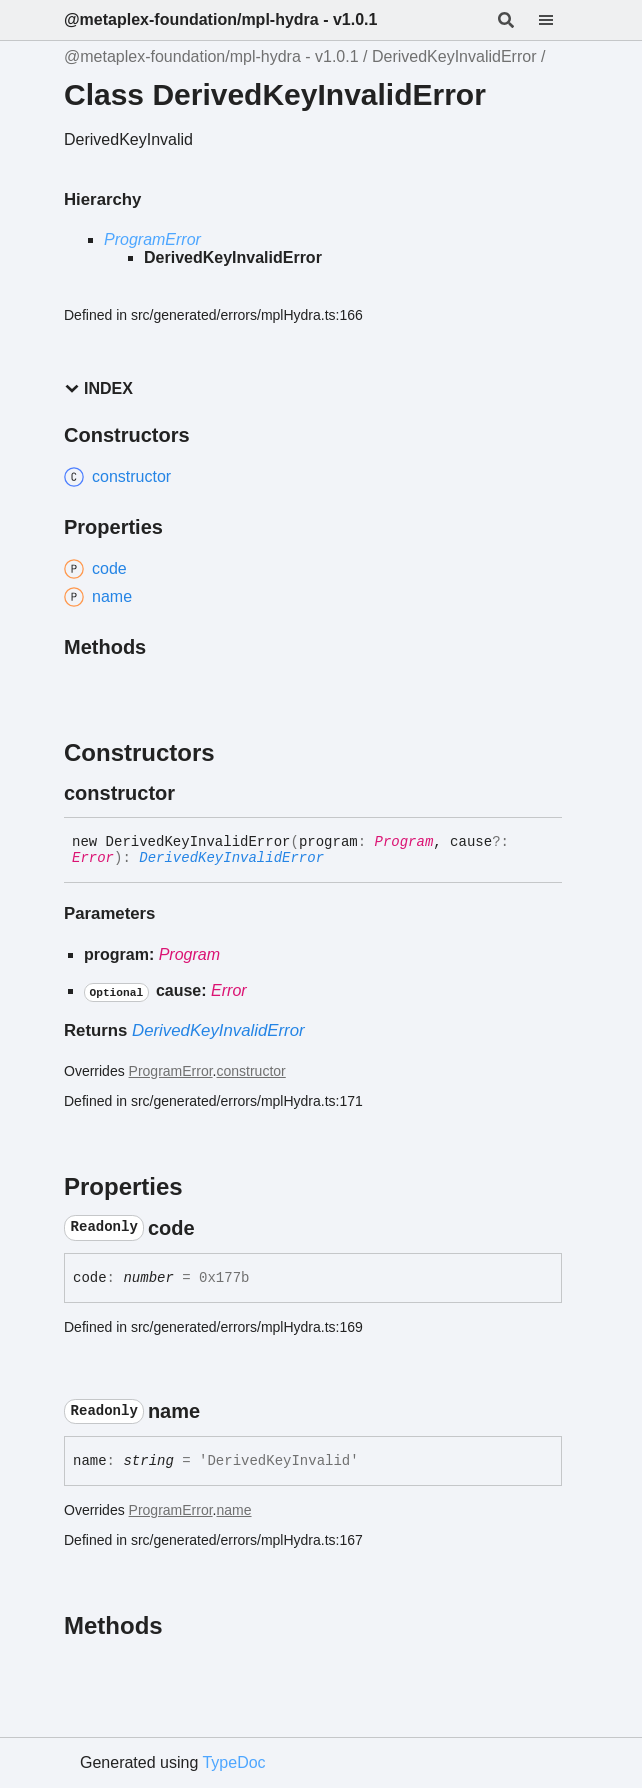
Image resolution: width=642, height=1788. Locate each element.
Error (93, 858)
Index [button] (98, 388)
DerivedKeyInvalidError (454, 56)
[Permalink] (193, 793)
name (234, 1510)
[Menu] (558, 20)
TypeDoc (233, 1762)
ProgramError (152, 239)
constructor (251, 1071)
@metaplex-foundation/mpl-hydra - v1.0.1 (220, 19)
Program (404, 842)
